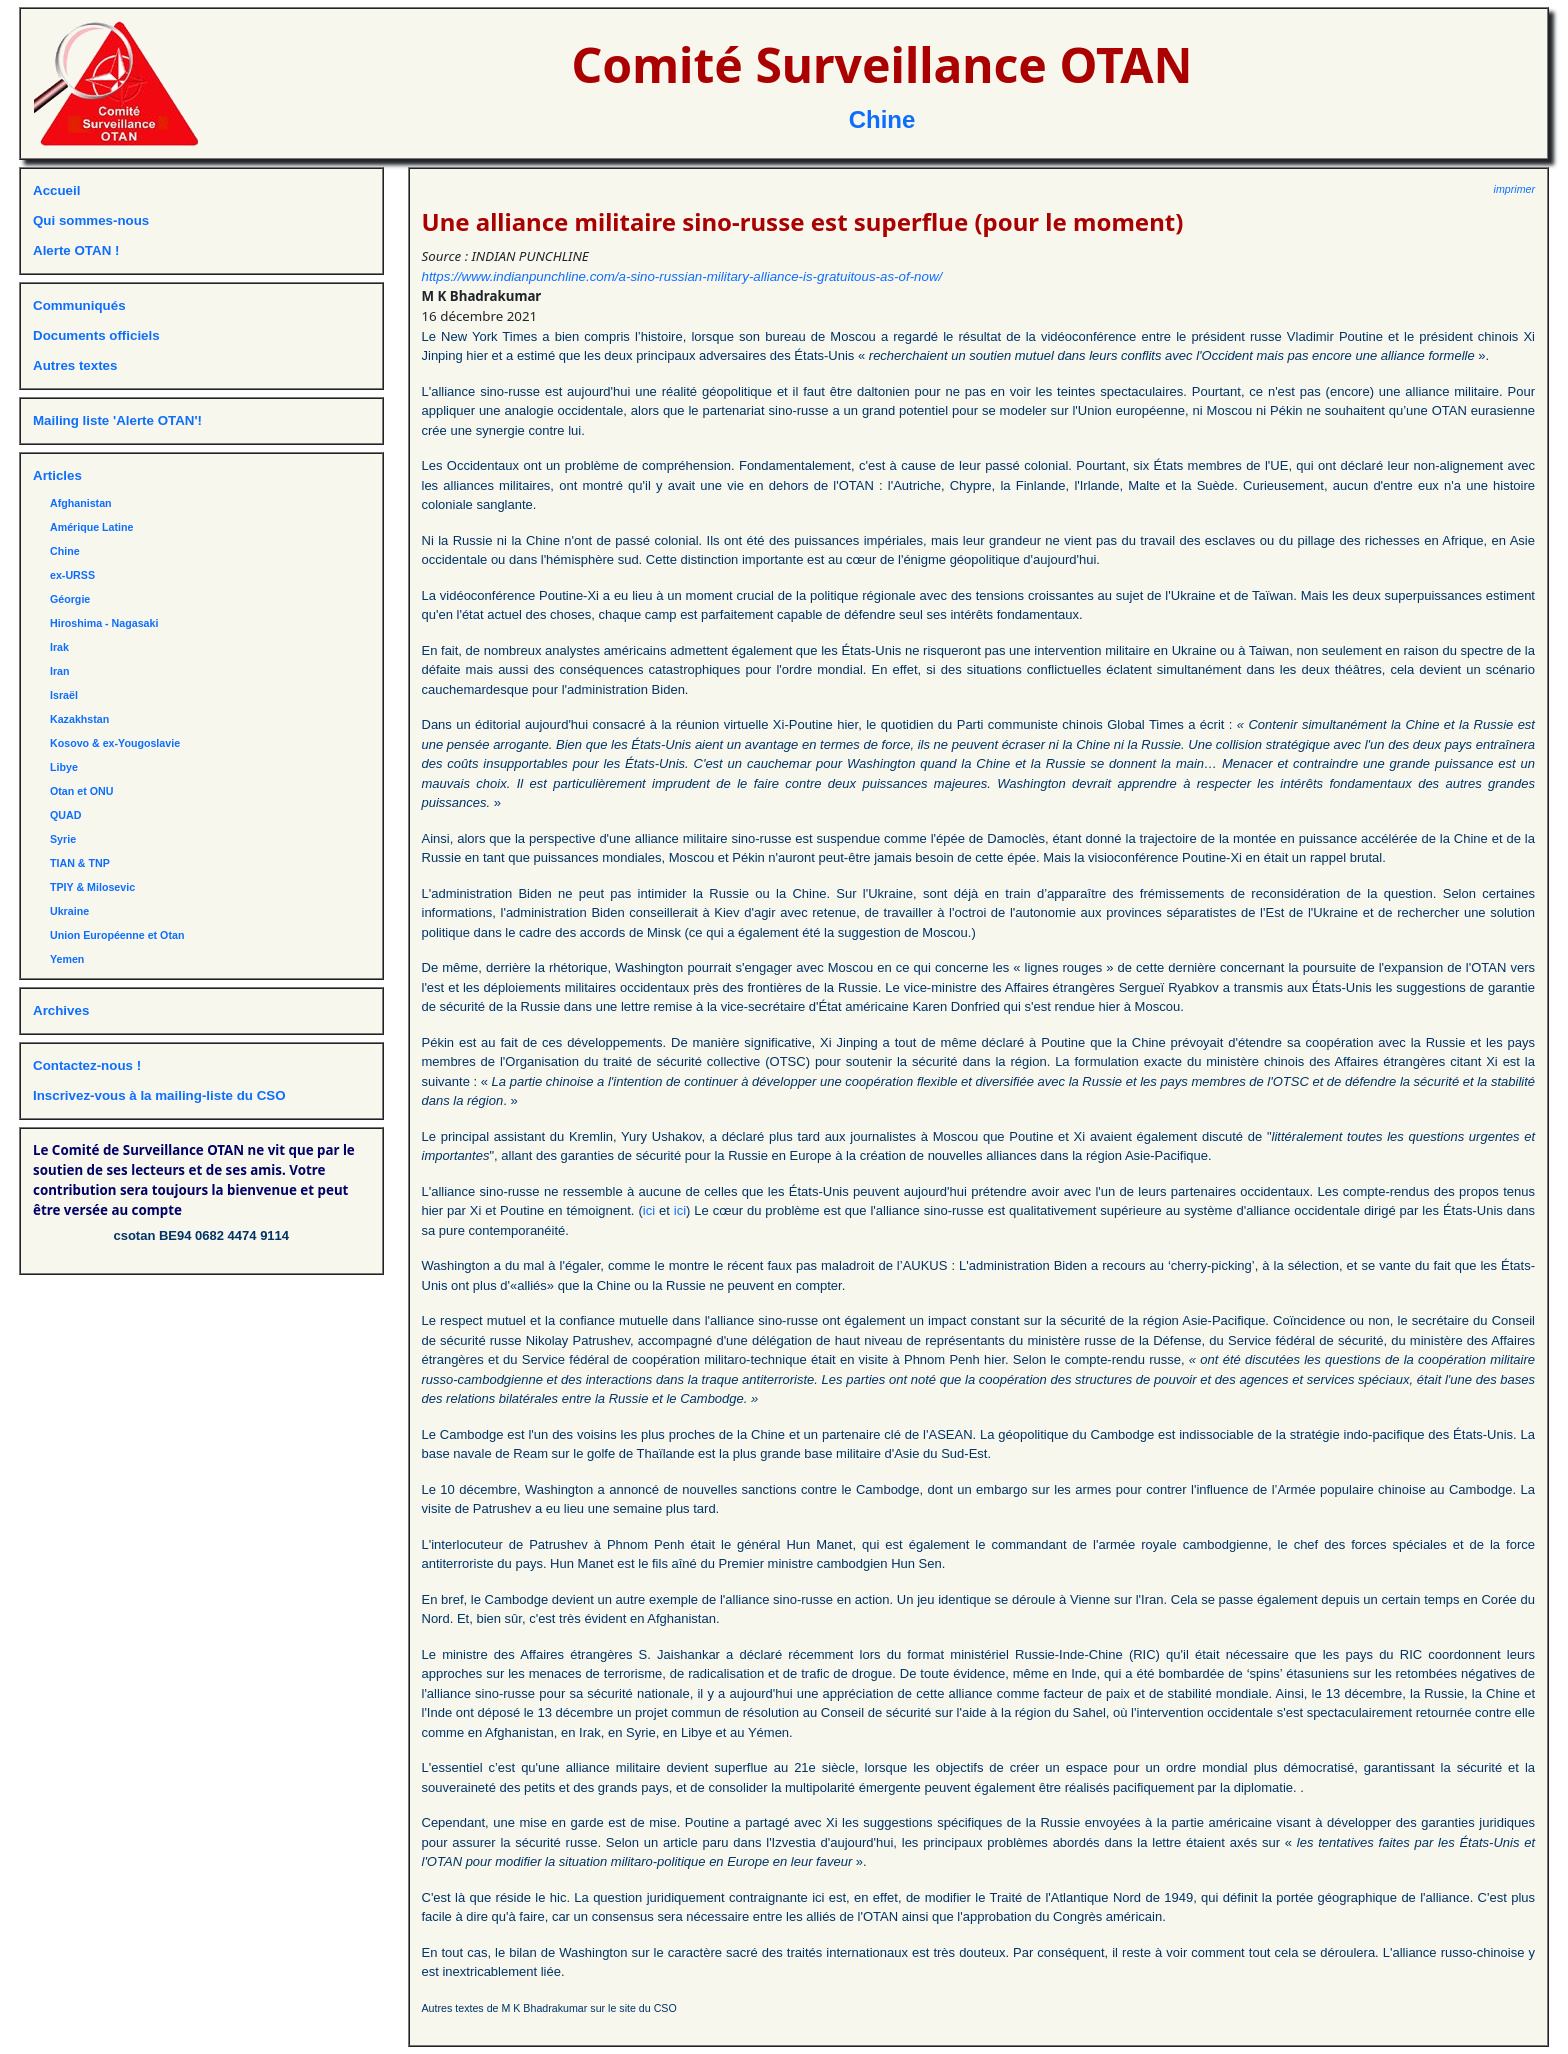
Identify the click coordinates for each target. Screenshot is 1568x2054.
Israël (64, 695)
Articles (57, 475)
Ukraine (69, 911)
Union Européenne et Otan (117, 935)
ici (649, 1210)
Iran (60, 671)
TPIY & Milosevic (92, 887)
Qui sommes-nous (91, 220)
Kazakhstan (79, 719)
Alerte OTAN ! (76, 250)
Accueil (56, 190)
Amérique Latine (92, 527)
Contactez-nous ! (87, 1065)
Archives (61, 1010)
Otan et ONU (81, 791)
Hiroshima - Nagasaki (104, 623)
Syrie (63, 839)
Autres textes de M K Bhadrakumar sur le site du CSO (549, 2008)
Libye (64, 767)
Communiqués (79, 305)
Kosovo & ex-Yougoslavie (115, 743)
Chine (882, 119)
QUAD (65, 815)
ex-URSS (72, 575)
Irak (59, 647)
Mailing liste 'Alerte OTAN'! (117, 420)
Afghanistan (81, 503)
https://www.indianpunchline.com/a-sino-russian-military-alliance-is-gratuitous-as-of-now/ (682, 276)
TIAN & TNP (80, 863)
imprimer (1514, 189)
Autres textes (75, 365)
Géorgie (70, 599)
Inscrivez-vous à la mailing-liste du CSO (159, 1095)
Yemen (67, 959)
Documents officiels (96, 335)
